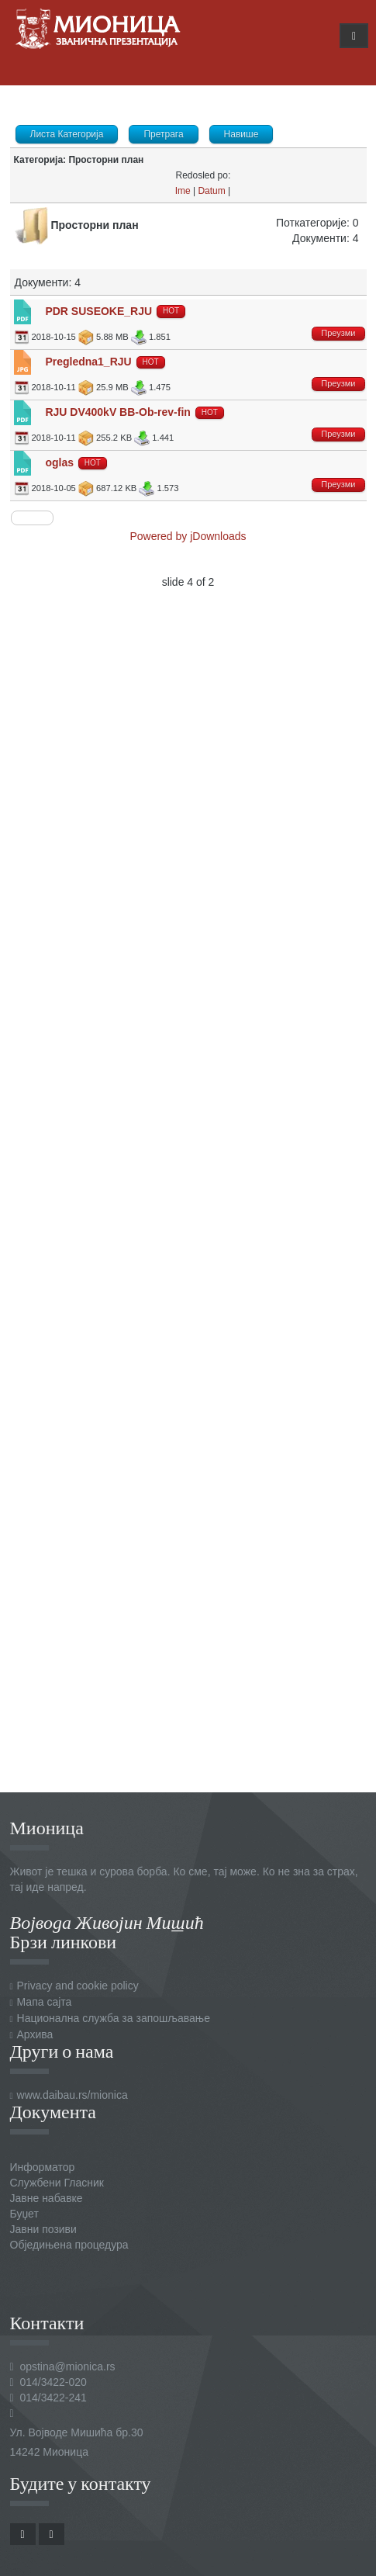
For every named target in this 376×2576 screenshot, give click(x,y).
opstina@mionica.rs (67, 2366)
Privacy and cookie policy (78, 1985)
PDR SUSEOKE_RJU (98, 311)
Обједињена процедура (69, 2244)
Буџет (24, 2213)
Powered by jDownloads (187, 536)
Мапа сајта (44, 2002)
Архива (35, 2034)
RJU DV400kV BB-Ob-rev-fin (118, 412)
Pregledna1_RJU (88, 361)
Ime (183, 190)
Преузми (338, 333)
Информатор (42, 2167)
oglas (59, 462)
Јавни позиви (43, 2229)
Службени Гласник (57, 2182)
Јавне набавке (46, 2198)
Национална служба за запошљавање (113, 2018)
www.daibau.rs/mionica (72, 2095)
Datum (211, 190)
